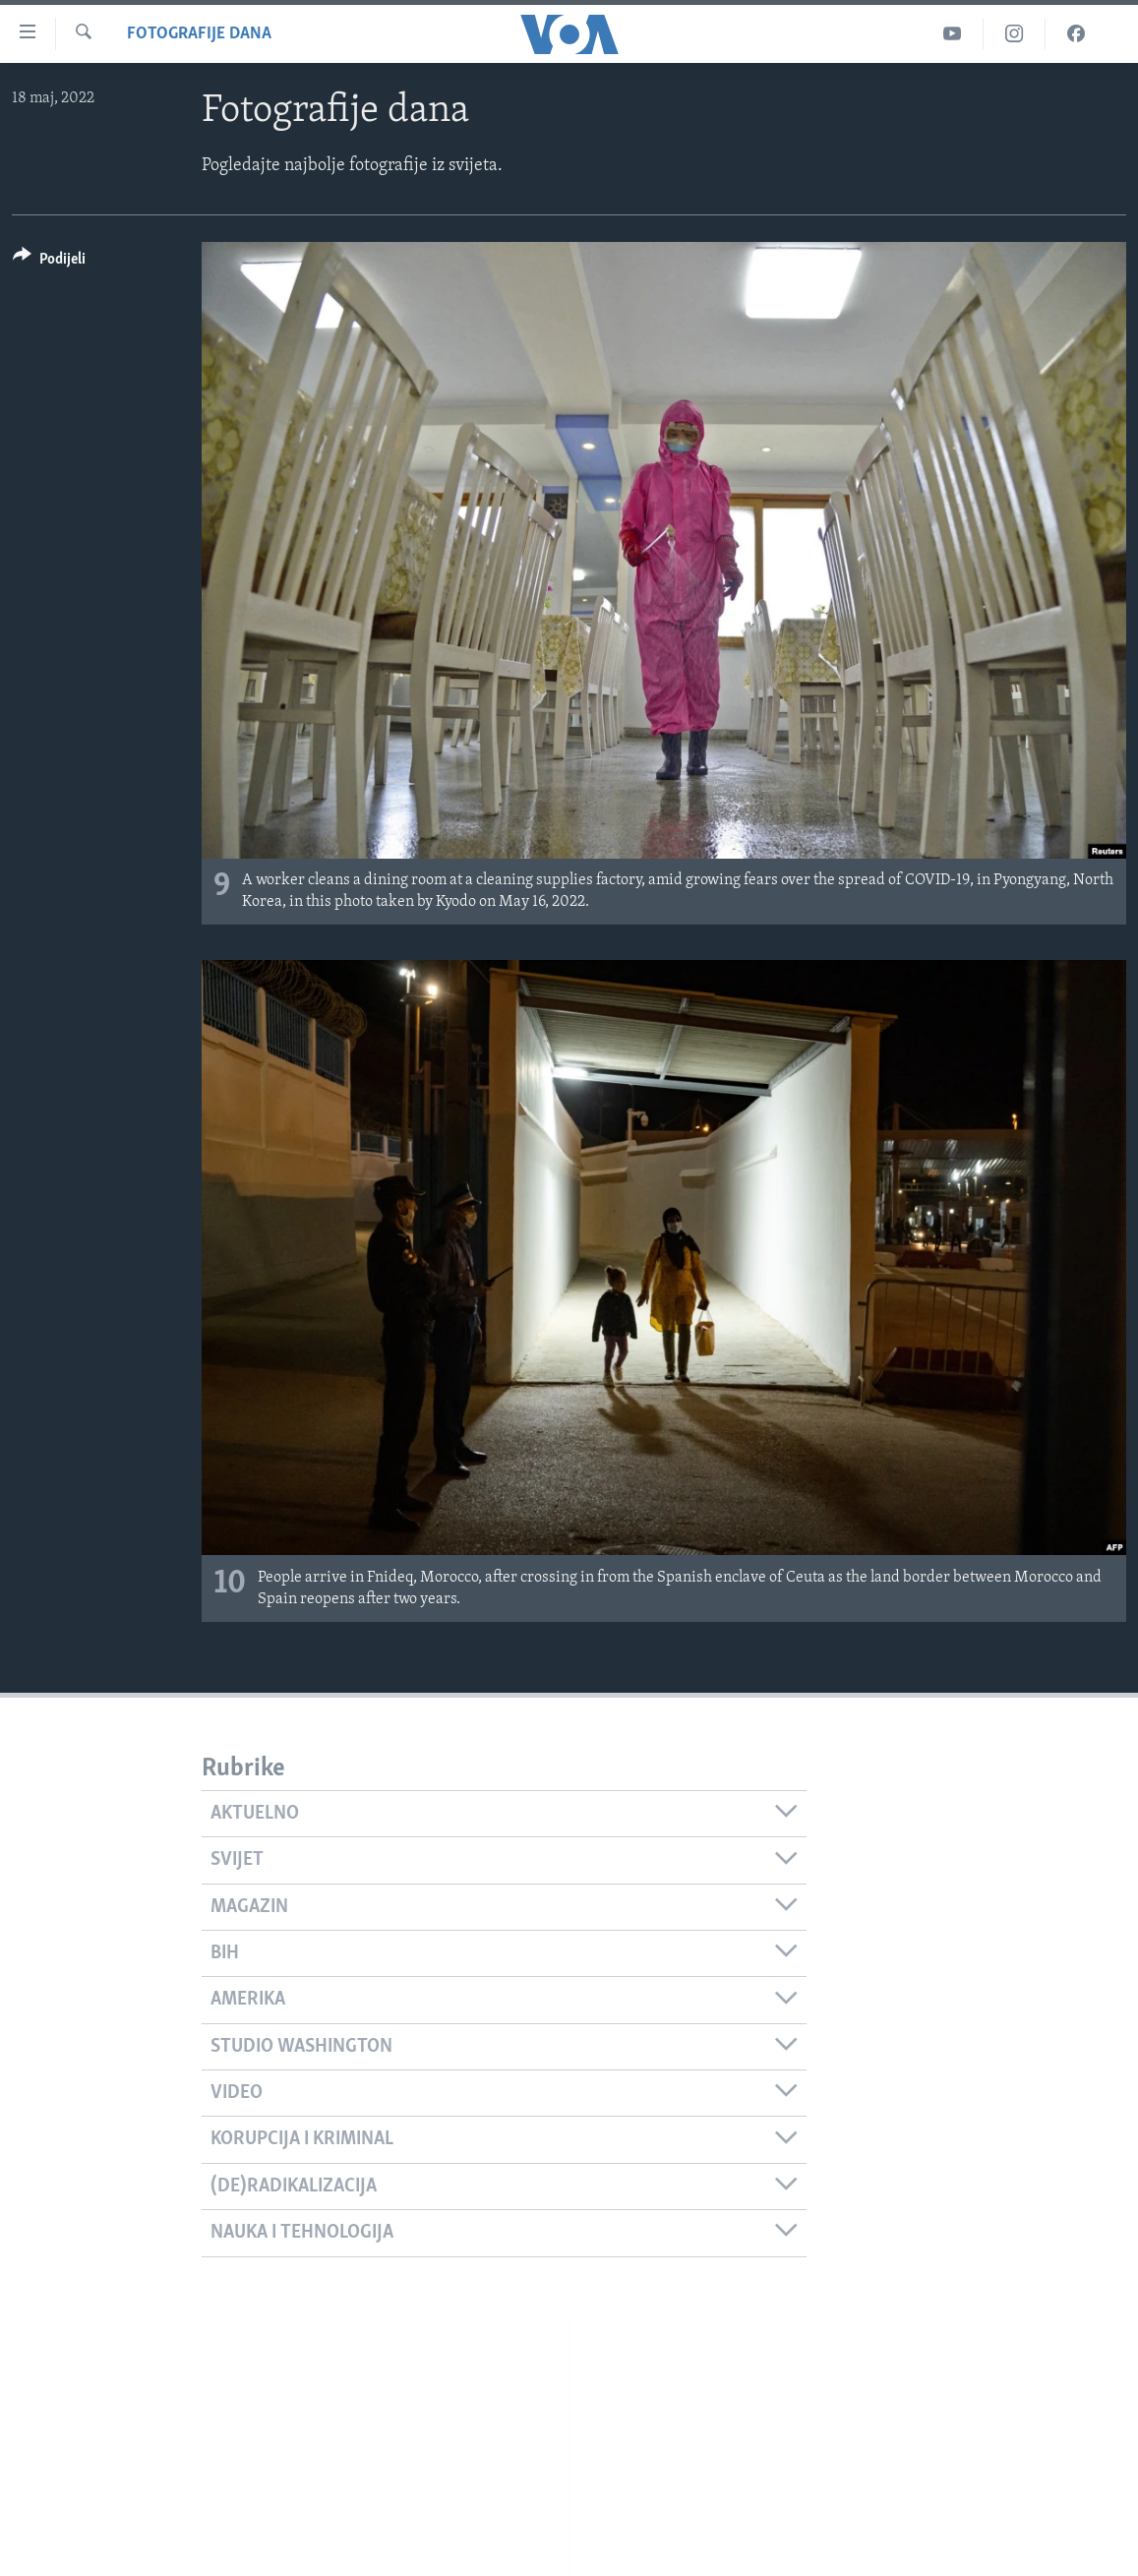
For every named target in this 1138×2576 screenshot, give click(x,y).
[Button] (49, 262)
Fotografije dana (199, 34)
